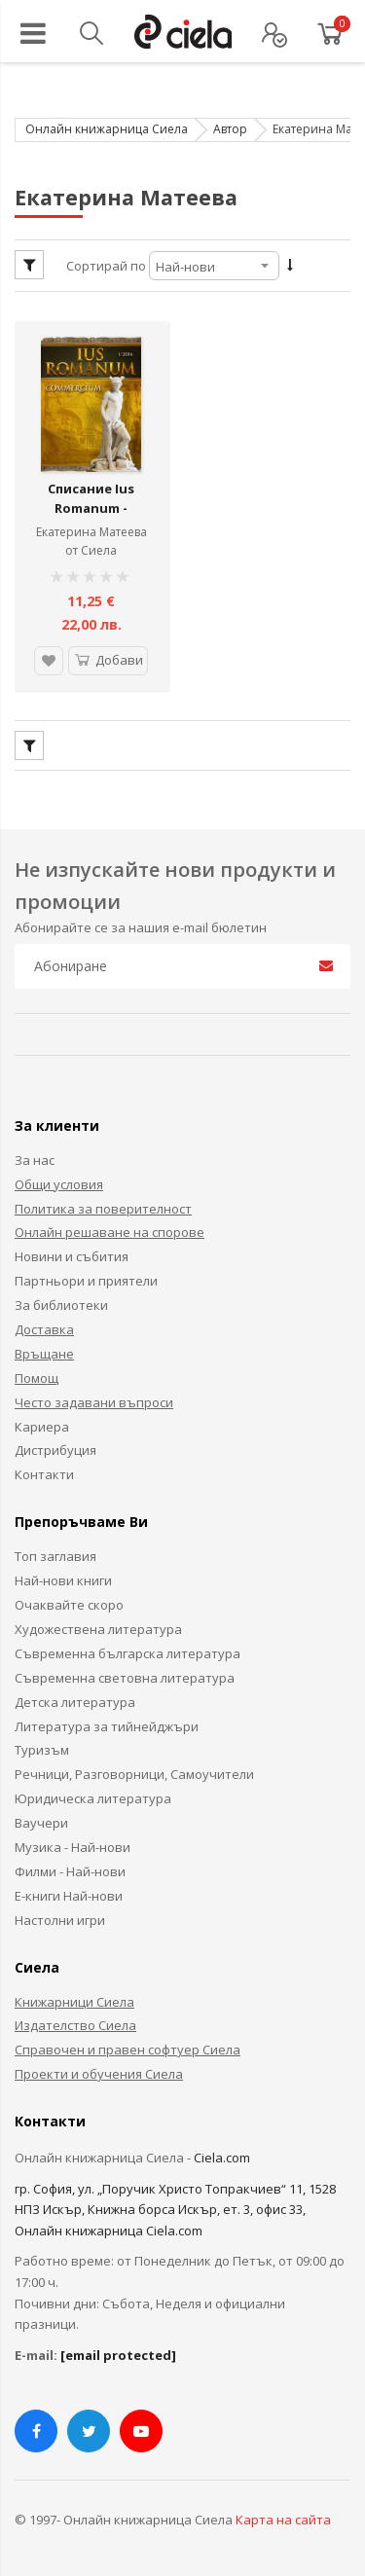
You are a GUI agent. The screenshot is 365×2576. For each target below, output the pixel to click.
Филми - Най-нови (70, 1867)
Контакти (44, 1471)
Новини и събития (71, 1253)
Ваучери (41, 1819)
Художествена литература (98, 1625)
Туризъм (42, 1747)
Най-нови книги (63, 1576)
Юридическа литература (93, 1794)
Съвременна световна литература (125, 1674)
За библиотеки (61, 1301)
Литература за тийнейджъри (107, 1722)
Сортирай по (106, 265)
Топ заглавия (55, 1552)
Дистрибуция (55, 1447)
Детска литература (75, 1698)
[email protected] (118, 2351)
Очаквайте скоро (69, 1601)
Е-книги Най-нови (69, 1892)
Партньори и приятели (86, 1277)
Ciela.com (222, 2153)
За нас (35, 1156)
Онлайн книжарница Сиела (106, 129)
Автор (230, 129)
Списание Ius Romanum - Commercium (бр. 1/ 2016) (91, 514)
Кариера (42, 1423)
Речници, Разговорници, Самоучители (134, 1770)
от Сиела (91, 547)
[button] (47, 656)
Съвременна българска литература (127, 1649)
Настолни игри (60, 1916)
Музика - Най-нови (72, 1843)
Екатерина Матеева (91, 529)
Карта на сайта (283, 2515)
